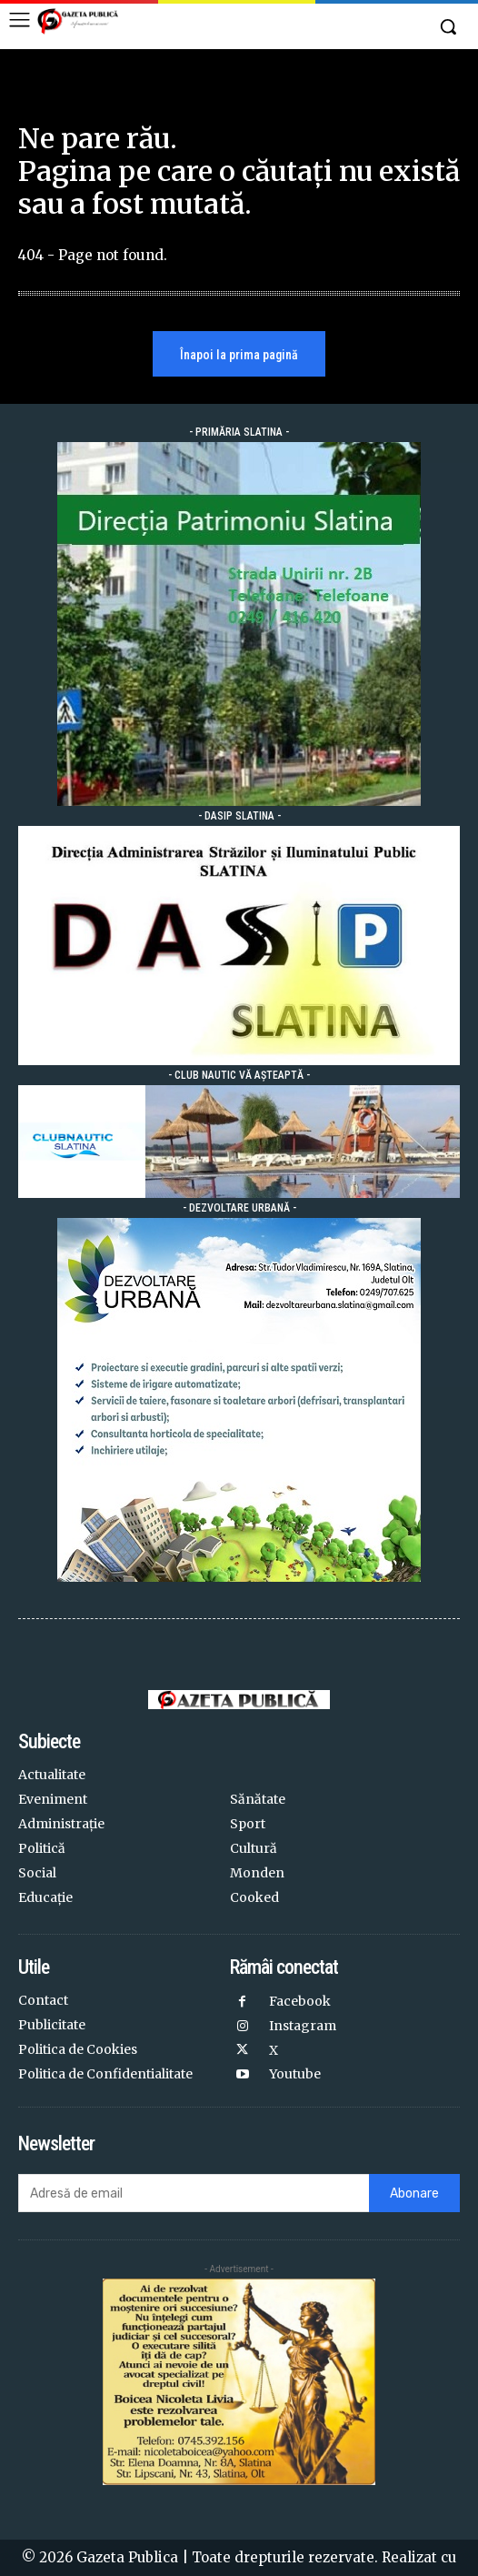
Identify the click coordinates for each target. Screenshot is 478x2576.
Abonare (414, 2193)
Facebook (300, 2001)
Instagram (302, 2026)
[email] (193, 2193)
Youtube (295, 2074)
